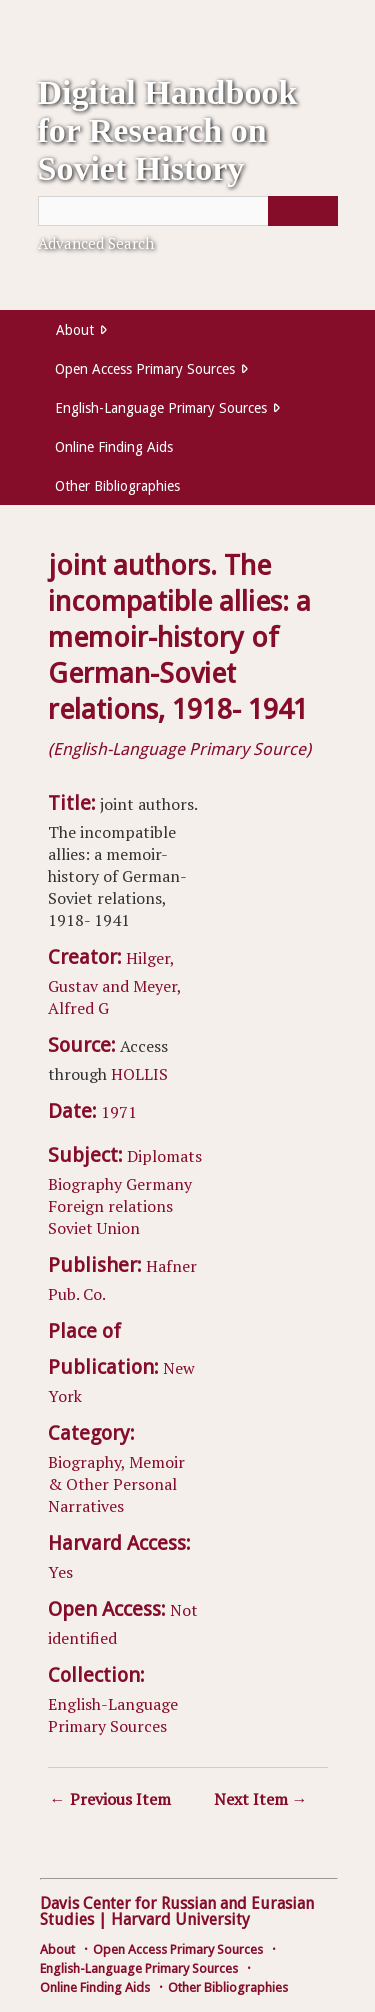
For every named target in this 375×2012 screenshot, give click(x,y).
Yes (60, 1572)
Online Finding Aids (114, 447)
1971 (119, 1112)
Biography (85, 1184)
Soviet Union (94, 1228)
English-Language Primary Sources (161, 408)
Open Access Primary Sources (145, 369)
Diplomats (164, 1156)
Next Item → (261, 1799)
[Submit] (303, 211)
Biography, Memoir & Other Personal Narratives (116, 1484)
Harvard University (180, 1919)
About (75, 330)
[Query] (188, 211)
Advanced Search (96, 243)
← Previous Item (110, 1799)
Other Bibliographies (117, 486)
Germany (159, 1184)
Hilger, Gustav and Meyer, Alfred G (114, 983)
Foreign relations (110, 1206)
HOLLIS (139, 1074)
